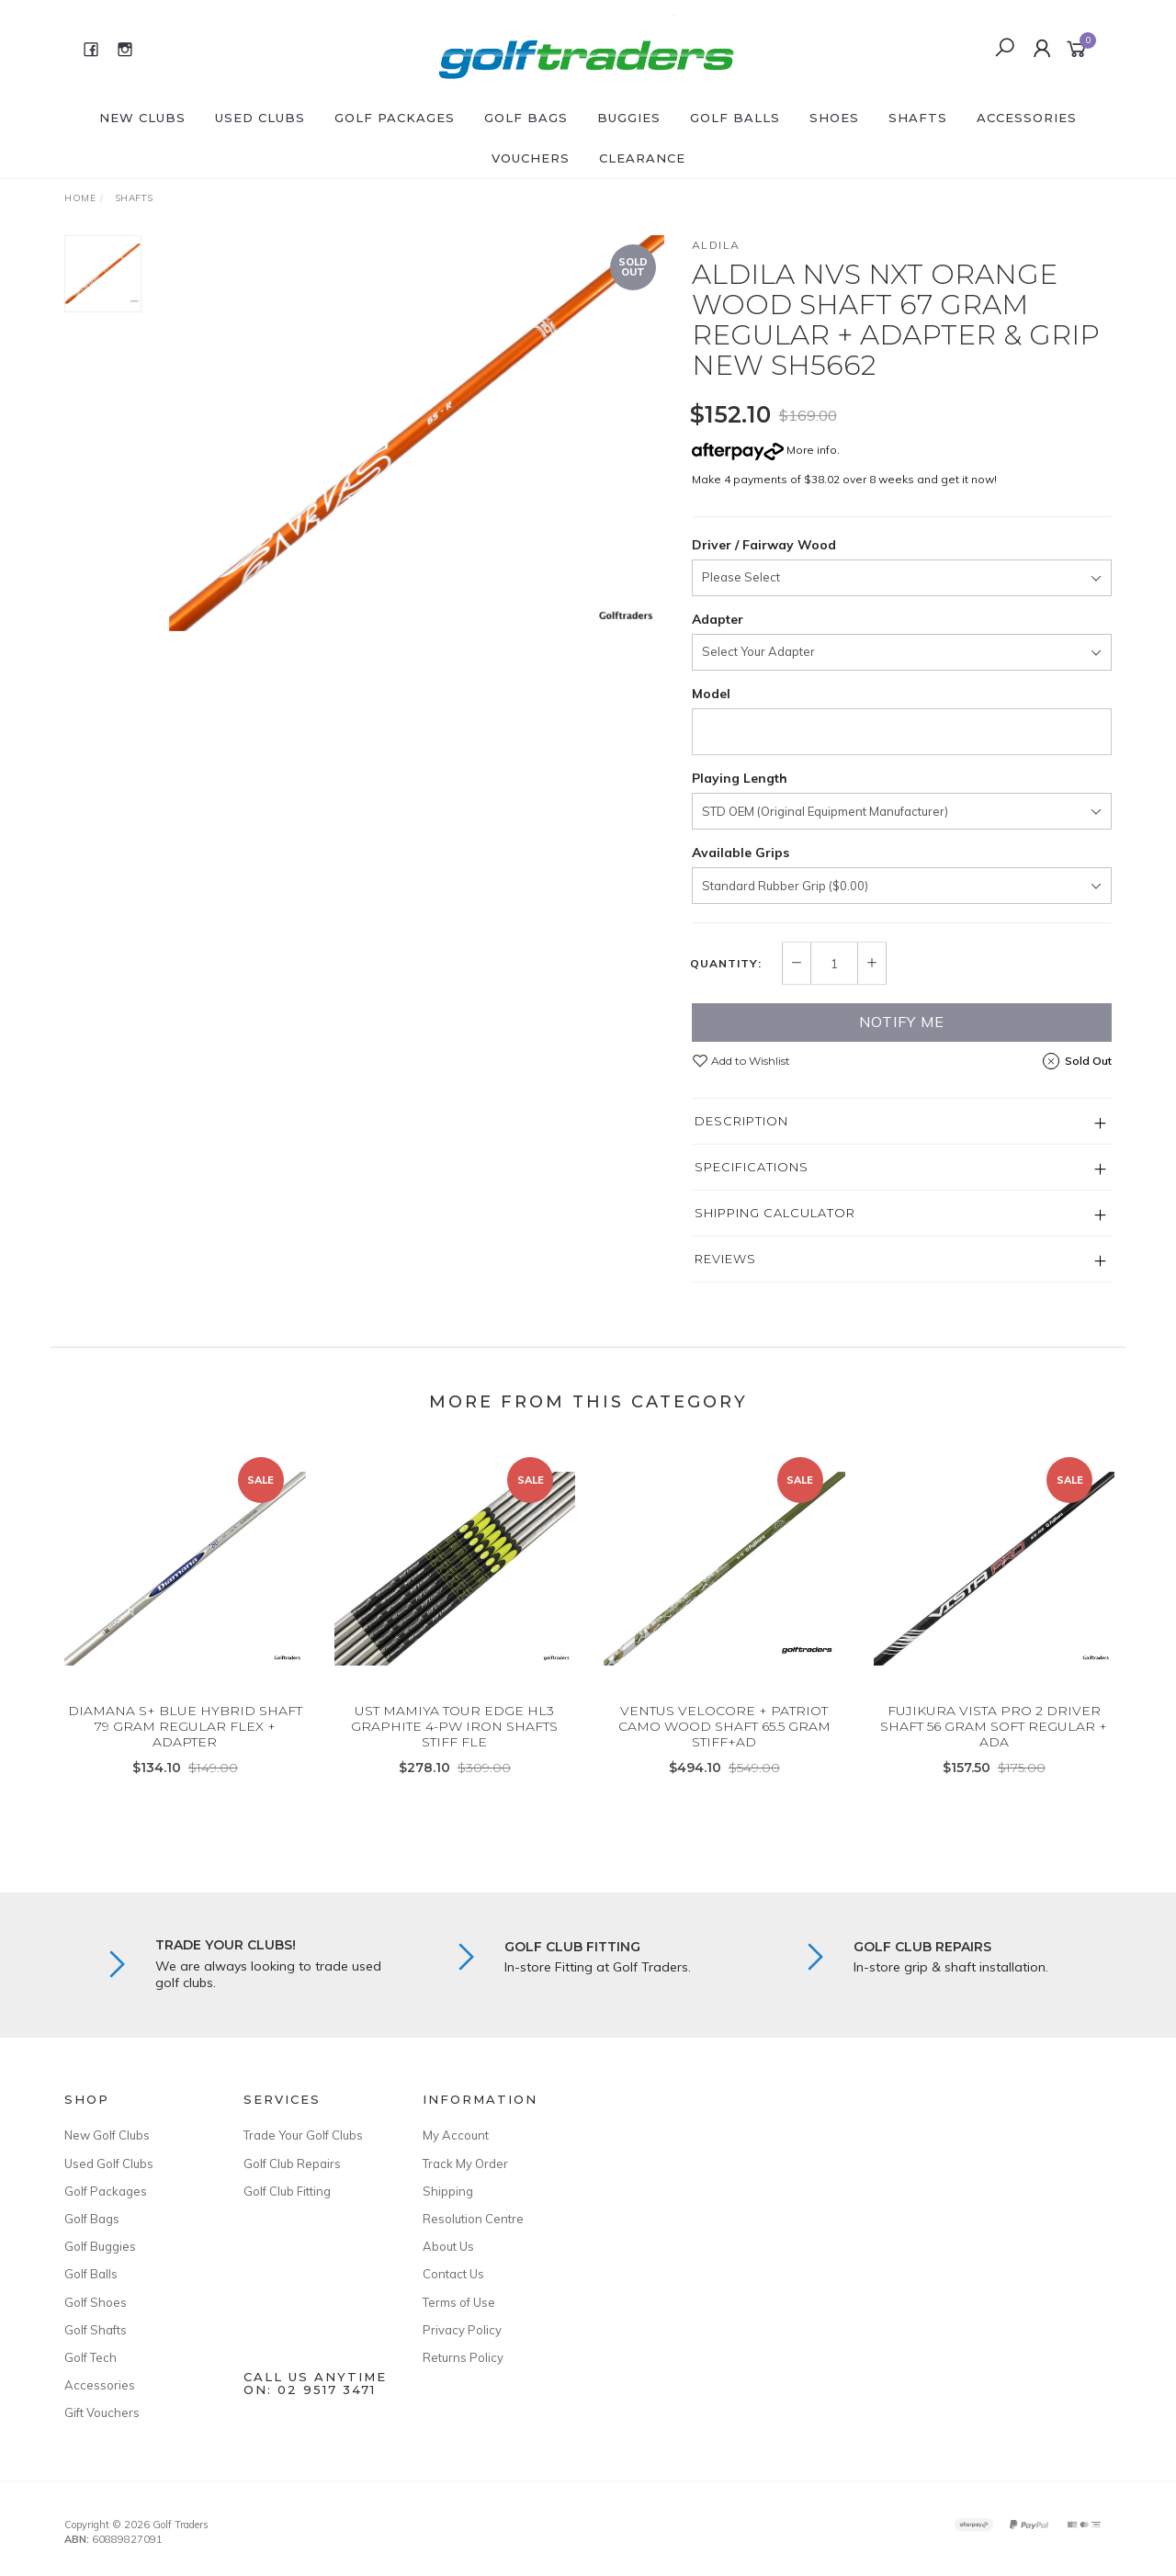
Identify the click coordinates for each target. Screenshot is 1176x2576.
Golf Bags (526, 117)
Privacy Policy (462, 2329)
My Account (456, 2135)
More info (764, 450)
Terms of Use (459, 2302)
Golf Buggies (100, 2246)
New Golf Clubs (107, 2135)
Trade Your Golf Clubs (303, 2135)
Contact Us (453, 2273)
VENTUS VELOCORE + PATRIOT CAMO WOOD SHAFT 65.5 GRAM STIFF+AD (724, 1742)
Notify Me (901, 1021)
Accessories (1027, 117)
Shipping (448, 2191)
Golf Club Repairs (292, 2163)
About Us (448, 2246)
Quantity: (726, 963)
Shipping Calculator (775, 1212)
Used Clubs (260, 117)
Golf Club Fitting (287, 2191)
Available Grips (740, 852)
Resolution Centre (473, 2218)
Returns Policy (463, 2357)
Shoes (834, 117)
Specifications (751, 1166)
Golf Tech (90, 2357)
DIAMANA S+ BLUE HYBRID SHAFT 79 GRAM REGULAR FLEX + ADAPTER (185, 1742)
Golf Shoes (95, 2302)
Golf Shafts (95, 2329)
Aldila (716, 245)
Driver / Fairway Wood (764, 545)
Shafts (917, 117)
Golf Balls (735, 117)
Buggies (629, 117)
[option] (416, 433)
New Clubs (142, 117)
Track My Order (465, 2163)
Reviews (725, 1258)
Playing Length (739, 778)
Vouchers (531, 158)
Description (741, 1120)
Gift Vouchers (102, 2412)
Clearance (642, 158)
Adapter (717, 619)
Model (711, 693)
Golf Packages (394, 117)
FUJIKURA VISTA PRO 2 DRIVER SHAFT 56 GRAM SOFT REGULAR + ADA (993, 1742)
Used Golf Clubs (108, 2163)
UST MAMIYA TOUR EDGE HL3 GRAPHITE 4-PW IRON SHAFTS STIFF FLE (454, 1742)
